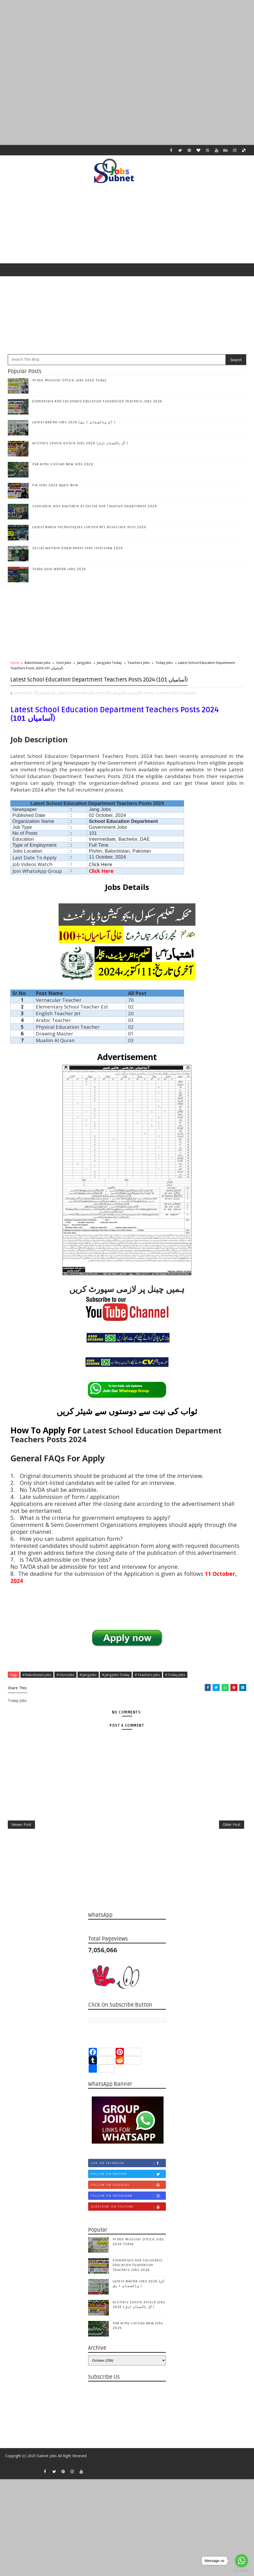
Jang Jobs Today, (141, 706)
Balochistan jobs (38, 666)
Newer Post (21, 1842)
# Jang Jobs (88, 1688)
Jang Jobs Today (109, 666)
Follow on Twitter (128, 2195)
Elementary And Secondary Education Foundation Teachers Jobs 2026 (97, 405)
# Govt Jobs (65, 1688)
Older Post (232, 1842)
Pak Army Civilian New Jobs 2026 (63, 468)
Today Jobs (164, 666)
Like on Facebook (128, 2184)
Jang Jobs (84, 666)
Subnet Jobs (47, 2478)
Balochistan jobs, (82, 706)
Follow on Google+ (128, 2206)
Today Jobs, (188, 706)
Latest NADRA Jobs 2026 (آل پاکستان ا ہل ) (74, 426)
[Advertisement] (127, 36)
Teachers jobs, (166, 706)
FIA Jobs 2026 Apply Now (55, 489)
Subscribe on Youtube (128, 2228)
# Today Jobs (175, 1688)
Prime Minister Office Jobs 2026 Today (69, 384)
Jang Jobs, (120, 706)
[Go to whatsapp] (241, 2560)
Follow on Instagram (128, 2217)
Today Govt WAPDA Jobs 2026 (59, 573)
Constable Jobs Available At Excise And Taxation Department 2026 (94, 510)
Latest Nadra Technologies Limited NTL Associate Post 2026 (89, 531)
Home (15, 666)
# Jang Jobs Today (116, 1688)
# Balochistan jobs (37, 1688)
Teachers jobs (139, 666)
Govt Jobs (63, 666)
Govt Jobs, (104, 706)
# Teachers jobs (147, 1688)
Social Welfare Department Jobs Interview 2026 (77, 552)
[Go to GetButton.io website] (241, 2570)
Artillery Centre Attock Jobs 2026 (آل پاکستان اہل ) (80, 447)
